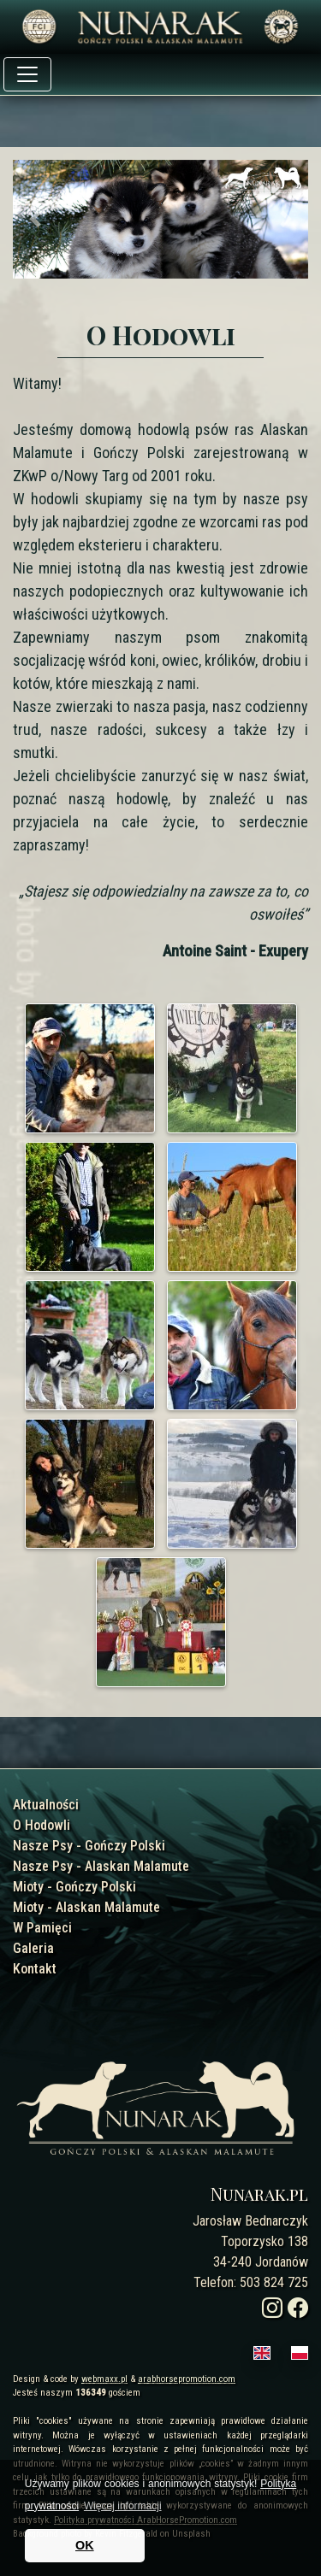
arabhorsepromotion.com (186, 2379)
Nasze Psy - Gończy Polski (89, 1846)
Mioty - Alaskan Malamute (86, 1907)
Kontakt (34, 1969)
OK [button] (84, 2545)
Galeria (33, 1948)
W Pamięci (42, 1928)
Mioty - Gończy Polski (74, 1887)
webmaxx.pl (104, 2379)
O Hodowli (41, 1825)
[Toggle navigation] (27, 74)
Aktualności (46, 1805)
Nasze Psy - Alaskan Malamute (101, 1866)
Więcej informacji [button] (123, 2506)
